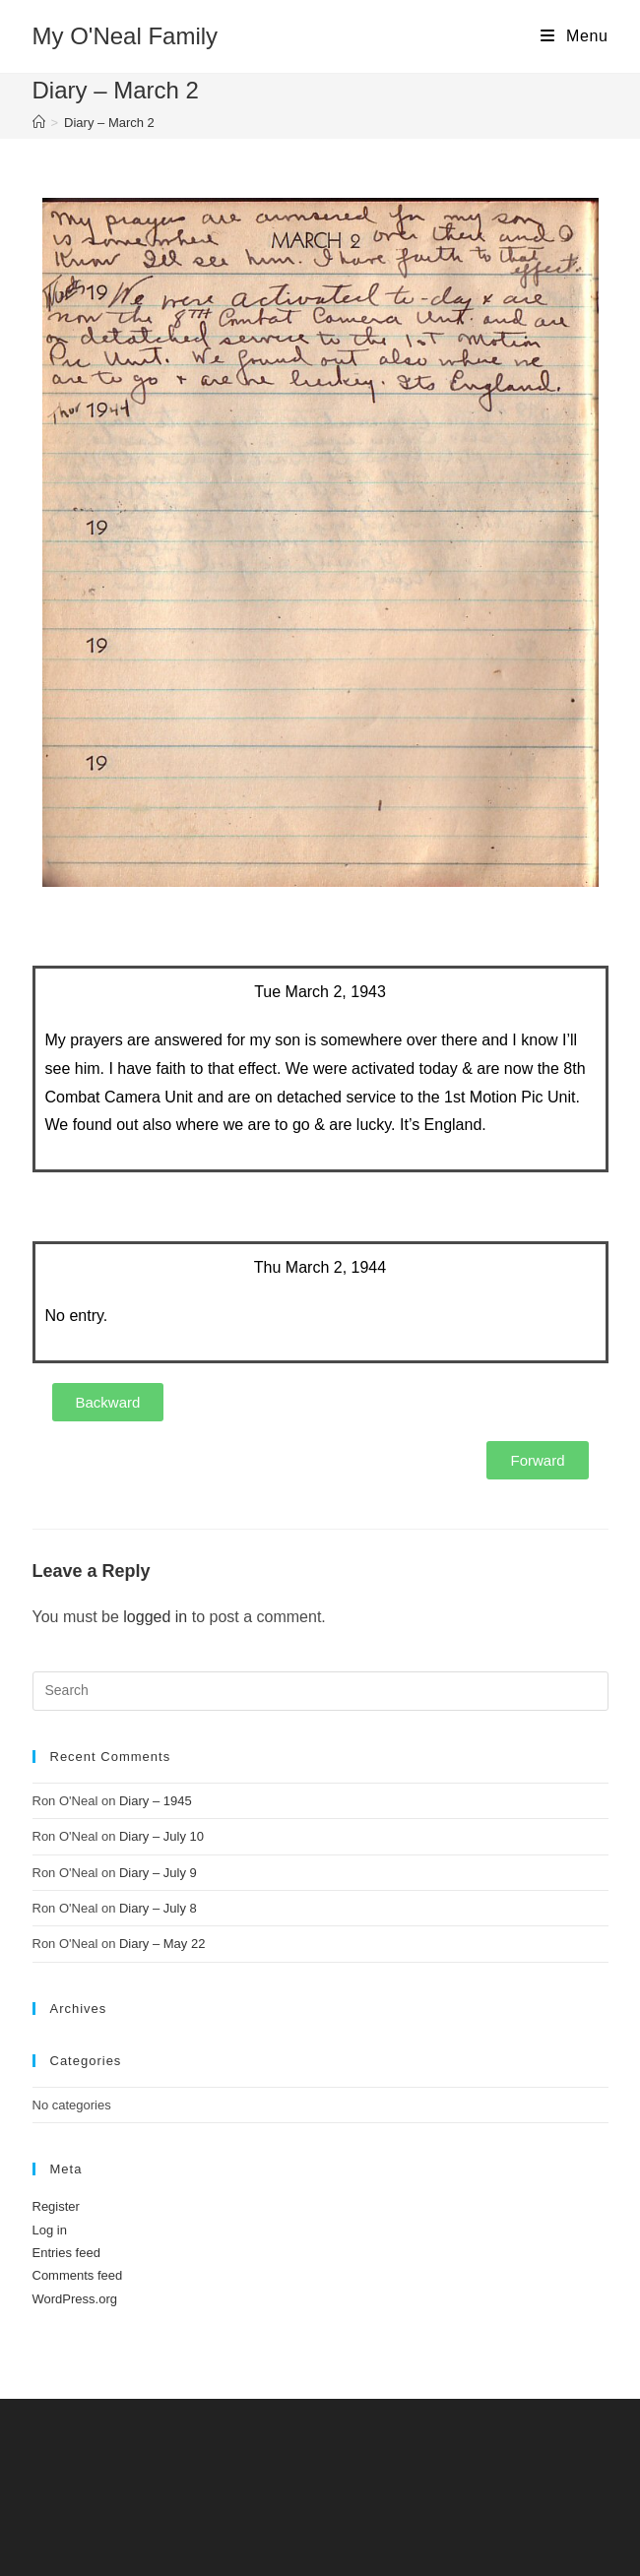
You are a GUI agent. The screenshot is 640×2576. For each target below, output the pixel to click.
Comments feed (77, 2275)
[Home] (38, 122)
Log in (49, 2230)
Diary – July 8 (158, 1908)
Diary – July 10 (161, 1836)
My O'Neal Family (125, 36)
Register (56, 2206)
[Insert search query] (320, 1691)
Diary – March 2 (109, 122)
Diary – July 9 (158, 1872)
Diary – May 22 (162, 1943)
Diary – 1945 (155, 1800)
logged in (155, 1616)
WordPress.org (74, 2299)
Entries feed (66, 2252)
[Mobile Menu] (574, 36)
